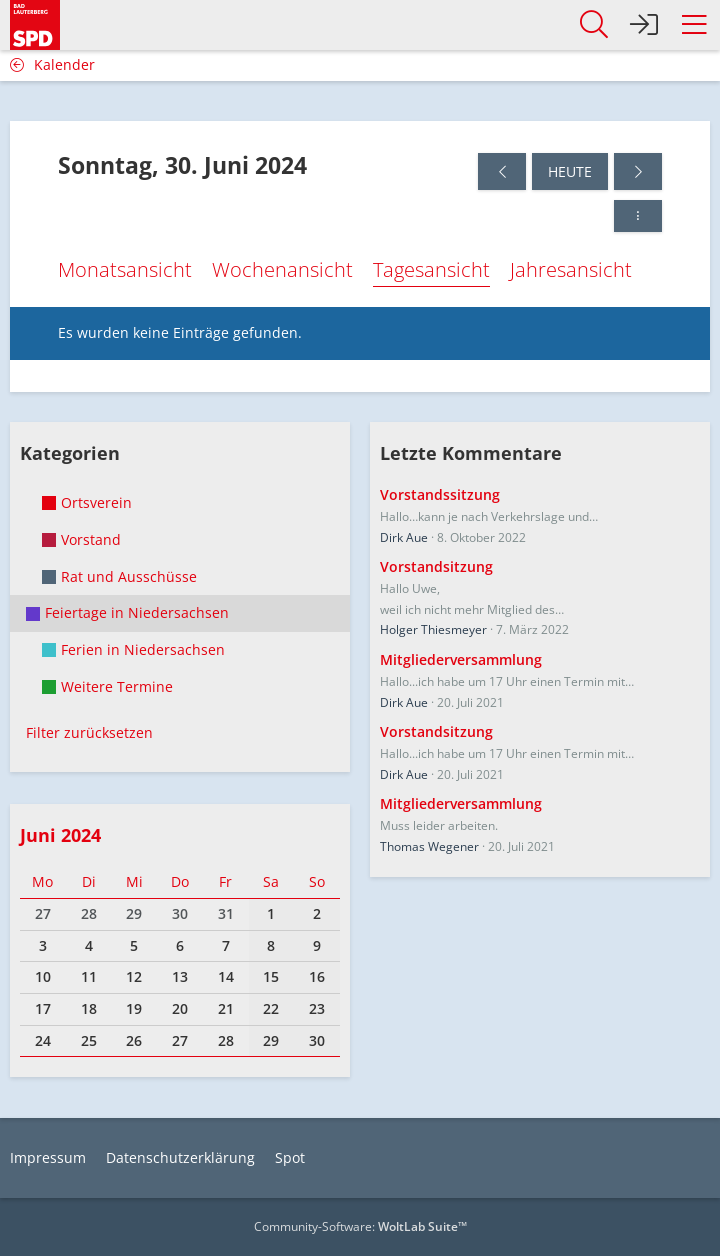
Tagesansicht (431, 269)
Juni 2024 (60, 835)
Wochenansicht (282, 269)
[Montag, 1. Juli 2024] (638, 171)
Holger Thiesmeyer (433, 629)
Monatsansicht (125, 269)
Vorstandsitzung (436, 566)
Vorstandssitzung (440, 494)
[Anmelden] (644, 25)
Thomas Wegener (429, 846)
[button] (694, 25)
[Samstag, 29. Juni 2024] (502, 171)
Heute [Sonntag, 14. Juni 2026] (570, 171)
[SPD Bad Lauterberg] (35, 21)
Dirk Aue (404, 537)
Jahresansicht (571, 269)
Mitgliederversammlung (461, 659)
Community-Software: (360, 1226)
